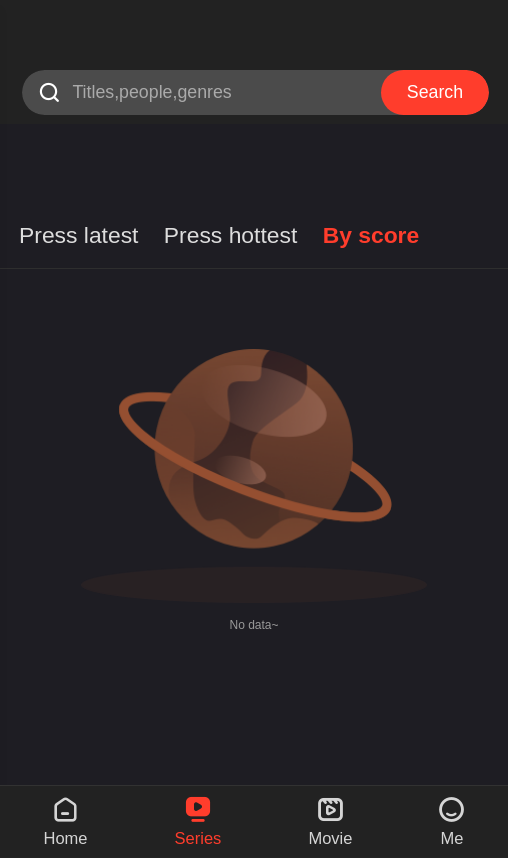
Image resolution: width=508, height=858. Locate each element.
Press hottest (230, 235)
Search (435, 92)
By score (371, 235)
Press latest (78, 235)
